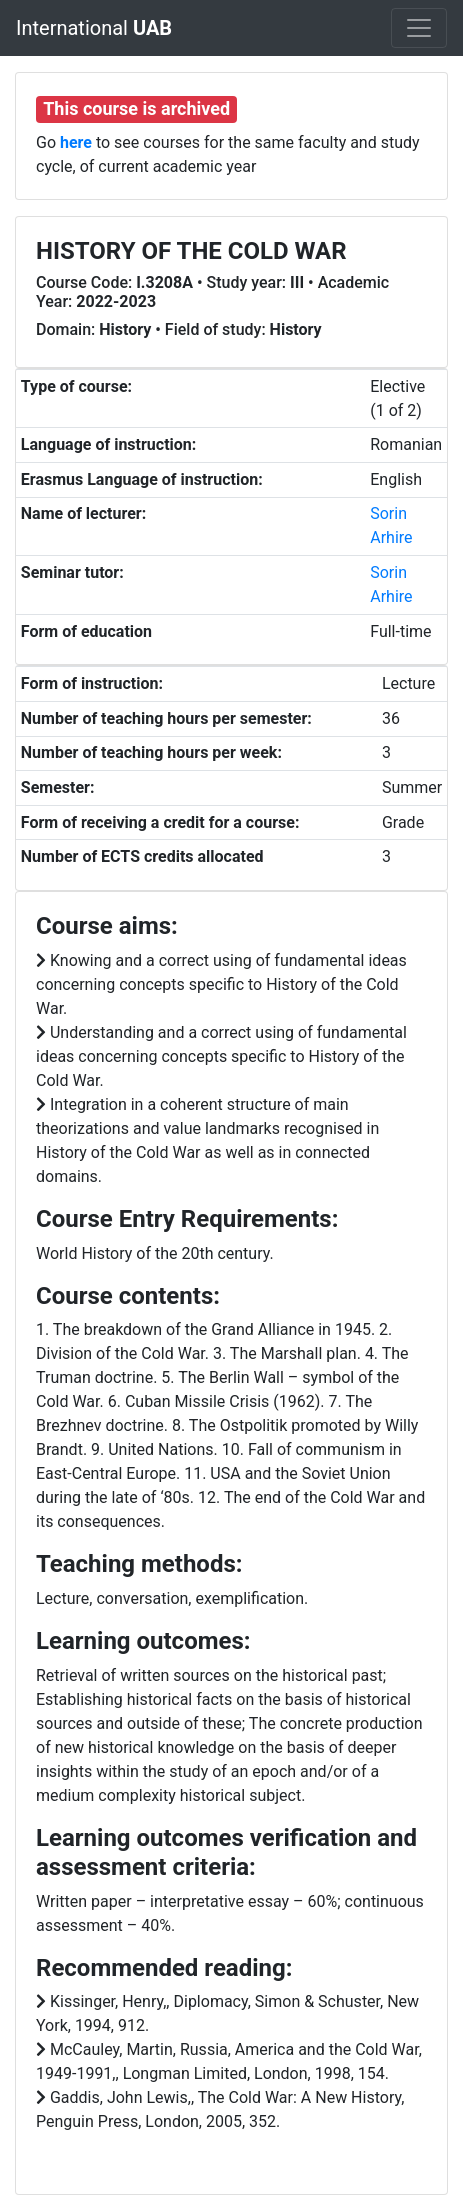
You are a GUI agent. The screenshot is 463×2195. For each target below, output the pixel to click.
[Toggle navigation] (419, 28)
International (94, 28)
